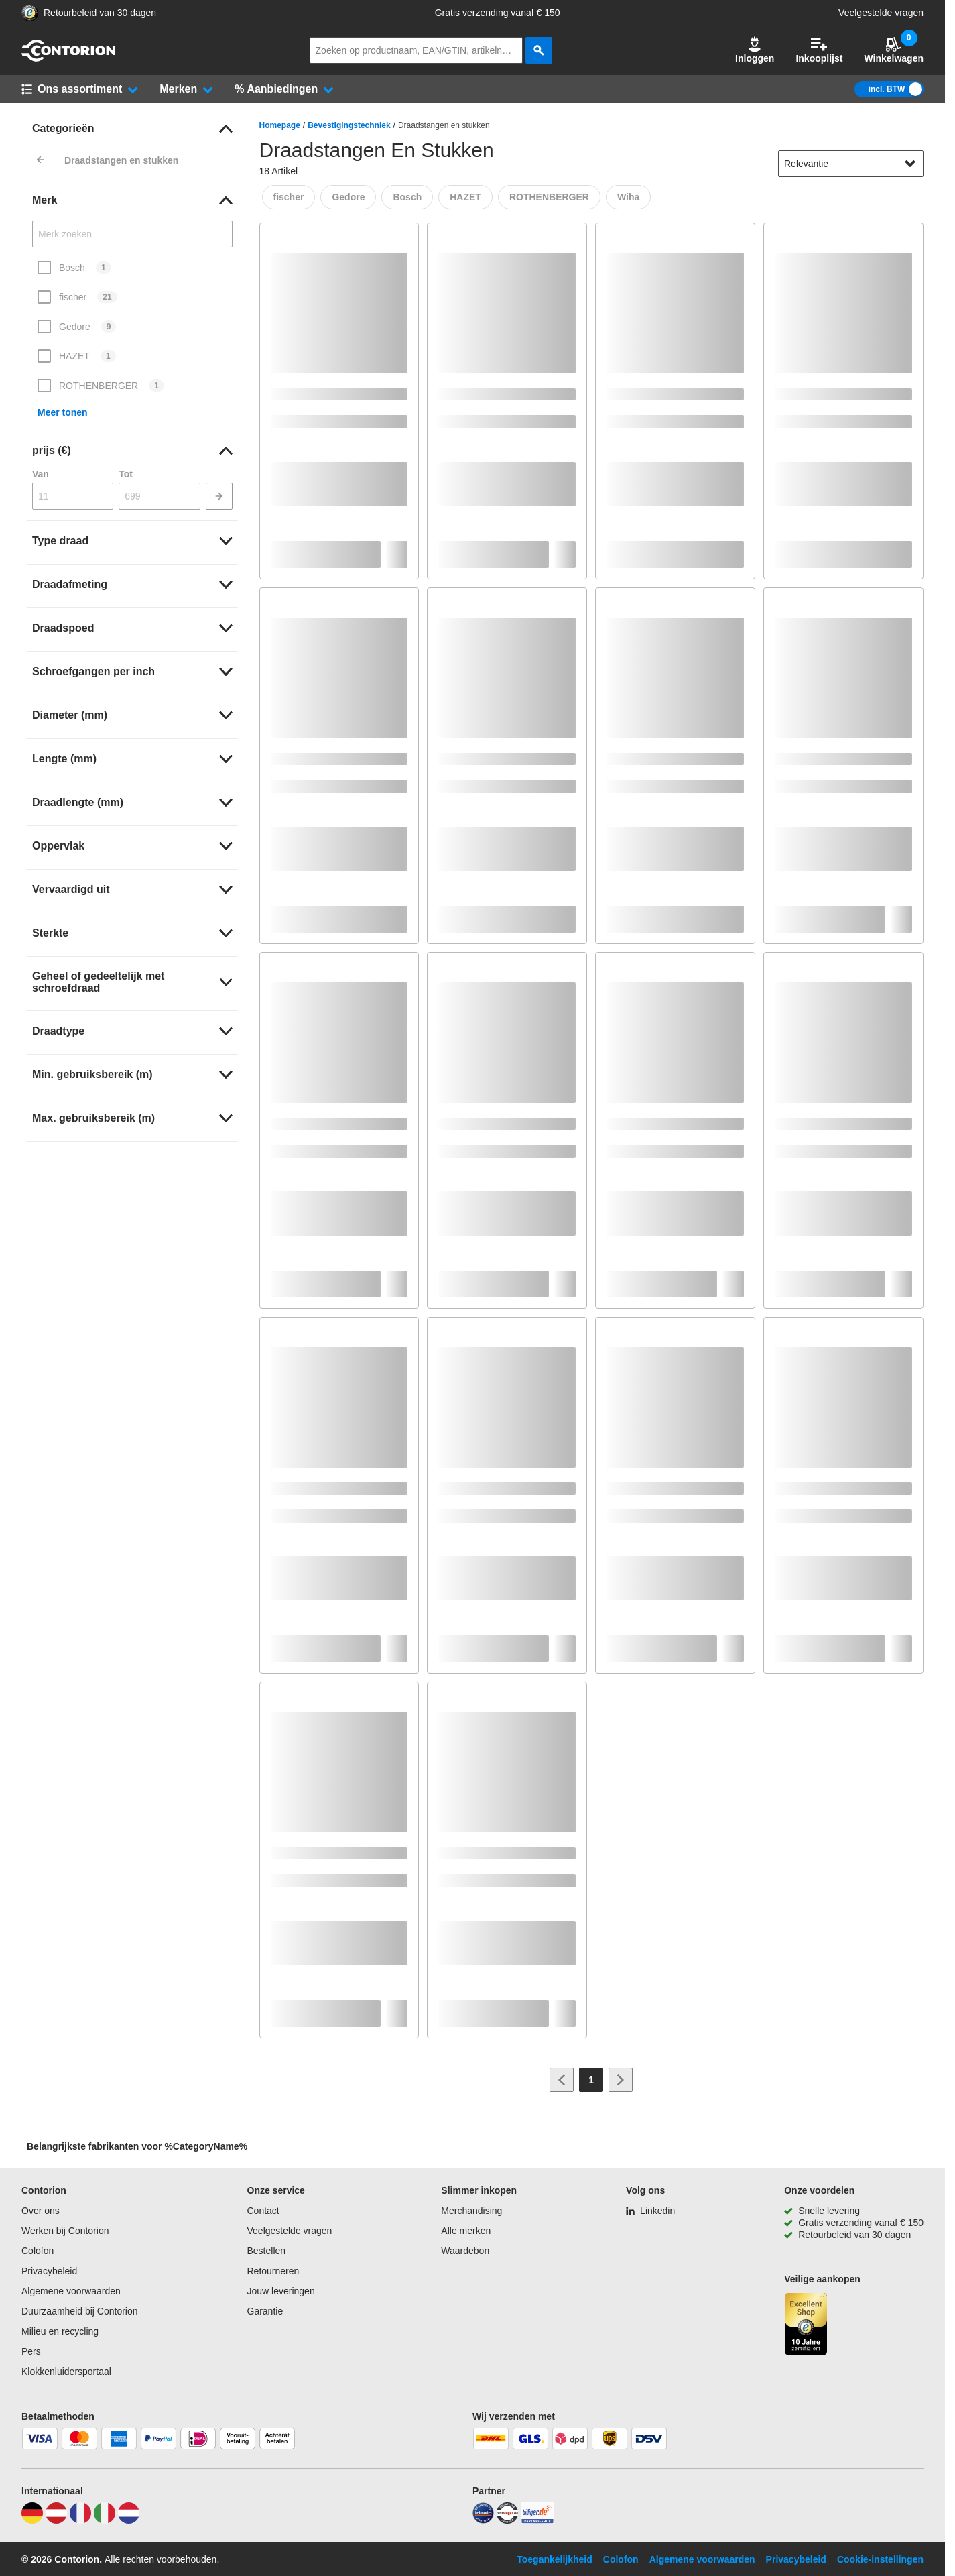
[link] (132, 128)
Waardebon (465, 2250)
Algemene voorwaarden (71, 2291)
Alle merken (466, 2230)
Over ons (40, 2210)
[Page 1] (591, 2080)
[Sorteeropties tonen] (910, 163)
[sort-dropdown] (851, 163)
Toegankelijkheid (554, 2559)
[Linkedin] (650, 2211)
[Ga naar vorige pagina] (562, 2080)
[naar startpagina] (68, 58)
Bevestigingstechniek (349, 125)
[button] (754, 50)
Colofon (37, 2250)
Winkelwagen (894, 50)
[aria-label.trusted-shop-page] (29, 13)
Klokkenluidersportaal (66, 2371)
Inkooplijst (818, 50)
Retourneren (273, 2271)
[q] (416, 50)
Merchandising (471, 2210)
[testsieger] (507, 2520)
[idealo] (483, 2520)
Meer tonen (63, 412)
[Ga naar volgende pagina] (621, 2080)
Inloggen (754, 50)
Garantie (265, 2311)
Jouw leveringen (281, 2291)
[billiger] (537, 2520)
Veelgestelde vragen (881, 12)
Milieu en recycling (60, 2331)
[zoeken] (538, 50)
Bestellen (266, 2250)
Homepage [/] (279, 125)
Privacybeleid (49, 2271)
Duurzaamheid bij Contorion (79, 2311)
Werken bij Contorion (65, 2230)
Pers (31, 2351)
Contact (263, 2210)
